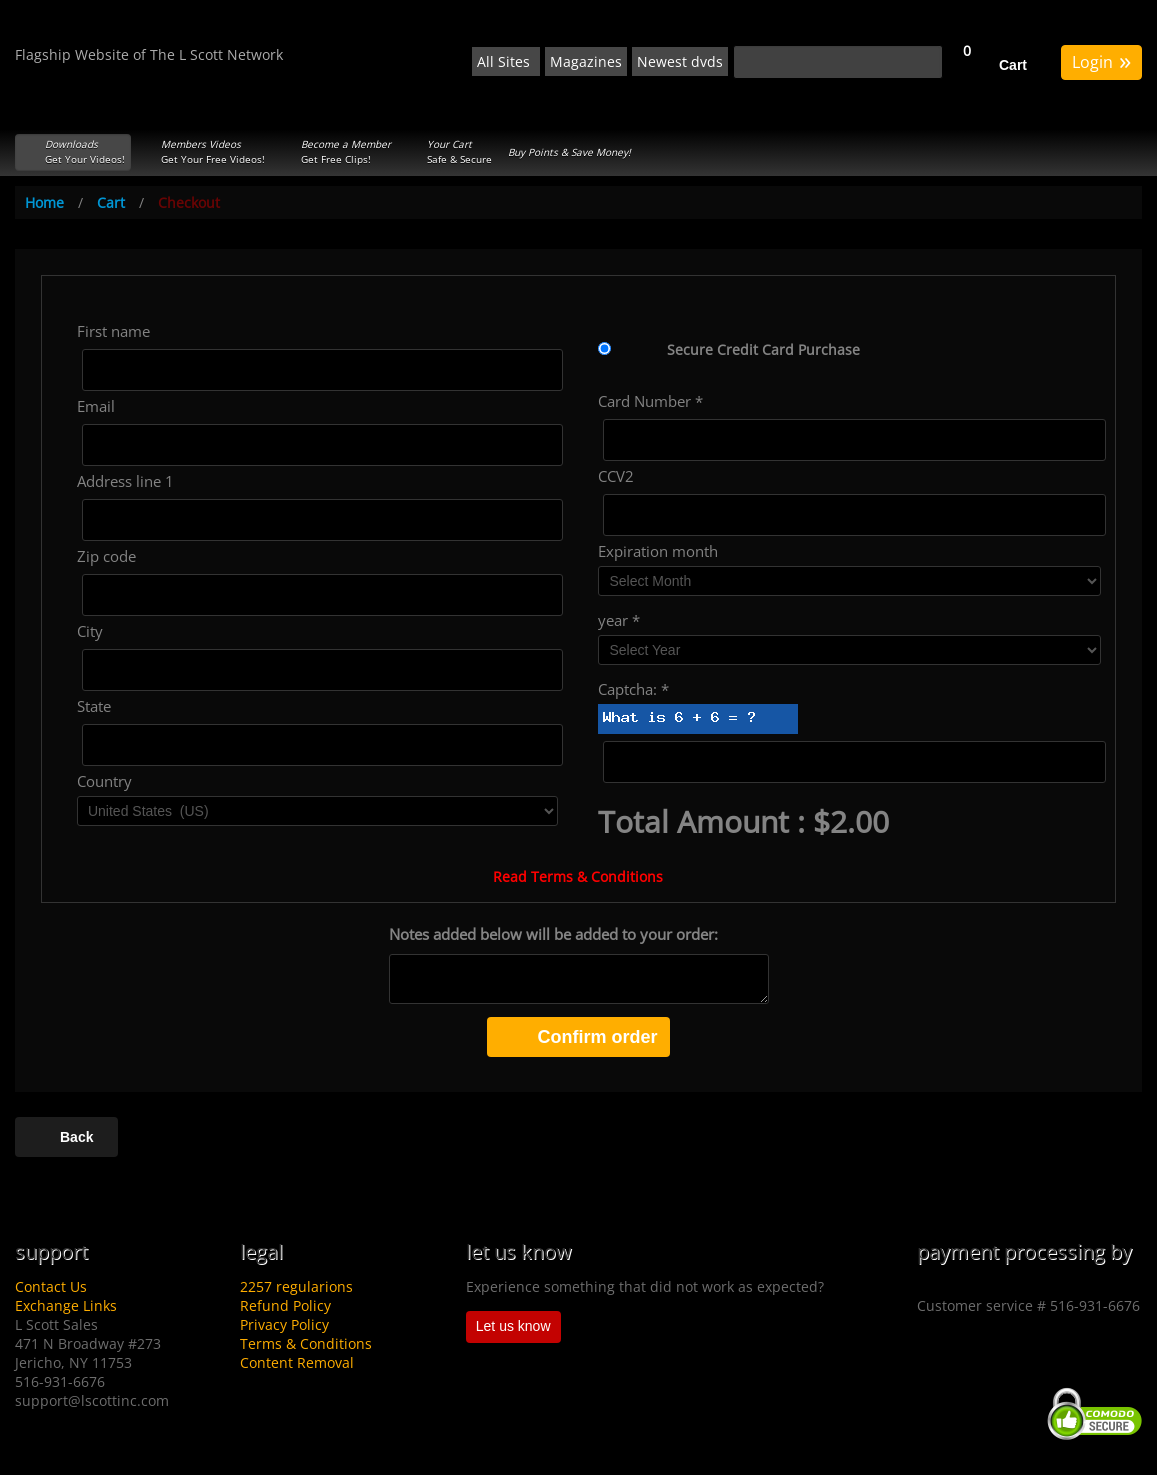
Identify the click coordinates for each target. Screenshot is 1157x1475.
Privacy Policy (284, 1324)
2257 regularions (296, 1286)
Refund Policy (285, 1305)
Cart (1013, 65)
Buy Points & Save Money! (569, 152)
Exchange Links (66, 1305)
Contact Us (51, 1286)
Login (1101, 60)
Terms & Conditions (306, 1343)
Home (44, 202)
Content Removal (297, 1362)
